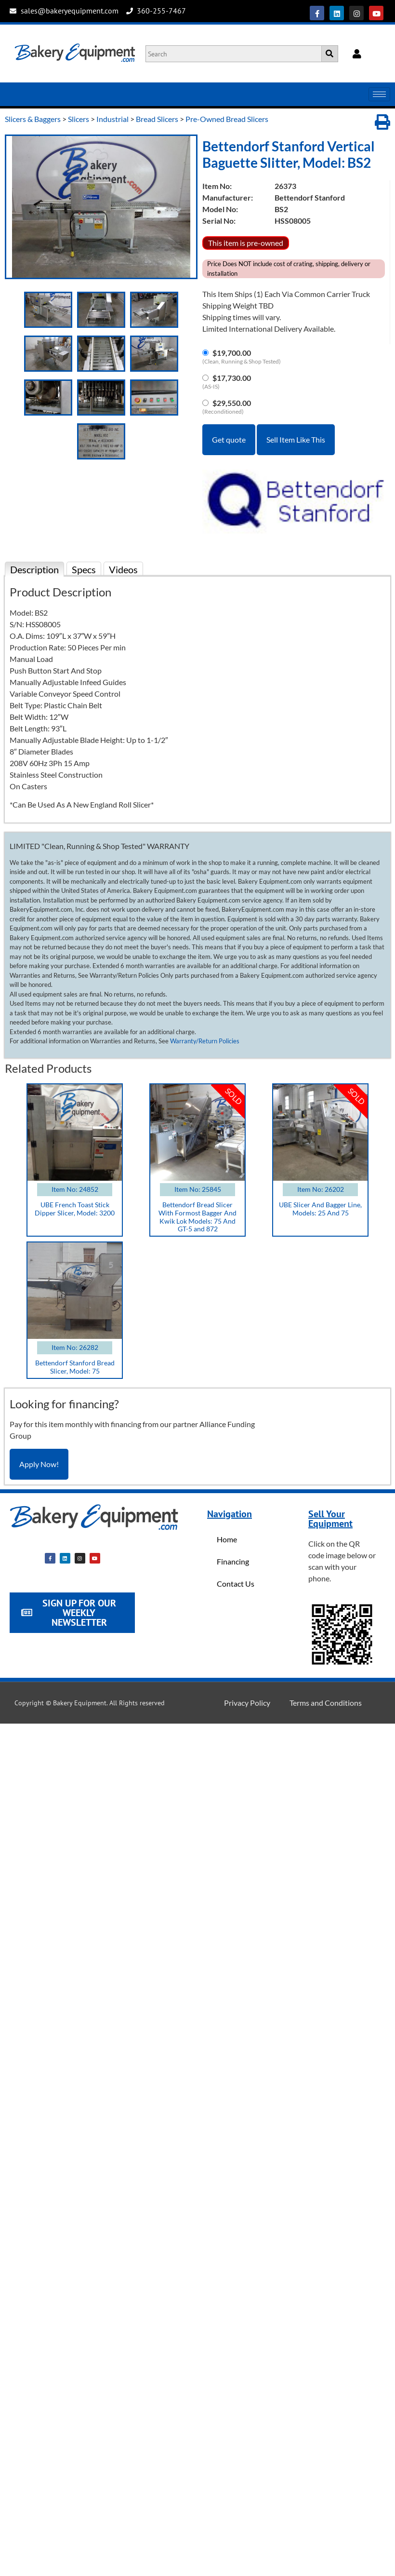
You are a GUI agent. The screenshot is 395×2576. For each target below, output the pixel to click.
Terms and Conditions (326, 1702)
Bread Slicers (157, 118)
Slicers (78, 118)
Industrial (112, 118)
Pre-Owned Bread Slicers (226, 118)
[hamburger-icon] (379, 94)
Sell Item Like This (295, 439)
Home (227, 1539)
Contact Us (235, 1583)
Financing (233, 1561)
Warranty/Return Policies (204, 1041)
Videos (123, 569)
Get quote (229, 439)
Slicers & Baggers (33, 118)
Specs (84, 569)
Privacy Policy (247, 1702)
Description (34, 569)
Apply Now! (39, 1464)
